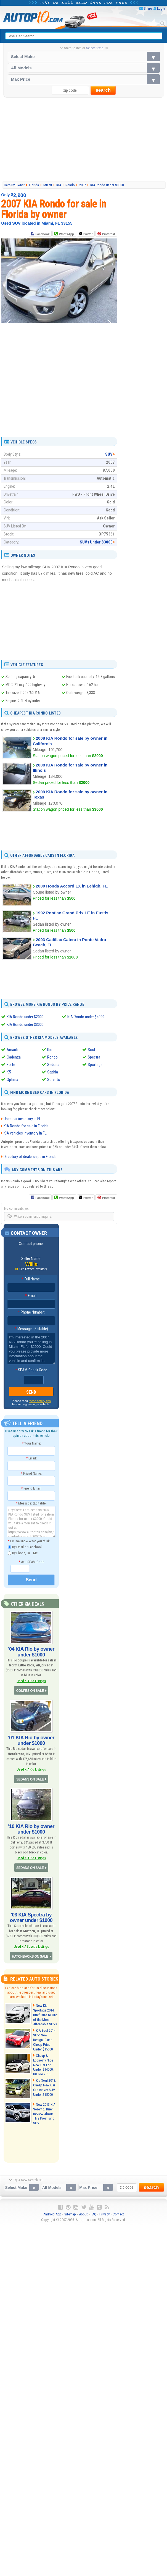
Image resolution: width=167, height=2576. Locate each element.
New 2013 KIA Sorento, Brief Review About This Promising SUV (44, 2113)
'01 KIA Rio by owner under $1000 (31, 1740)
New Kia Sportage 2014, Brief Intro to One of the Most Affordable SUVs (45, 2014)
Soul (91, 1049)
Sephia (52, 1072)
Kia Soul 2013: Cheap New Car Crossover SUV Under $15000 (44, 2087)
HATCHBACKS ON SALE (30, 1956)
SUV (109, 454)
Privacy (104, 2214)
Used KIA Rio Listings (31, 1681)
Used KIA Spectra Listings (31, 1946)
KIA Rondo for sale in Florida (26, 1125)
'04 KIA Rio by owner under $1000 (31, 1651)
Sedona (53, 1064)
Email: (31, 1295)
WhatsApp (66, 234)
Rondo (52, 1057)
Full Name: (31, 1279)
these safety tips (40, 1401)
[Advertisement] (84, 139)
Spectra (94, 1057)
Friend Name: (31, 1473)
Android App (52, 2214)
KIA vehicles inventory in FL (25, 1133)
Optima (12, 1079)
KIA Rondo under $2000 (25, 1016)
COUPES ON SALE (30, 1691)
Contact (118, 2214)
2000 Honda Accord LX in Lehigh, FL (72, 886)
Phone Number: (31, 1312)
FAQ (93, 2214)
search (103, 90)
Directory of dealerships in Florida (30, 1156)
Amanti (12, 1049)
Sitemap (70, 2214)
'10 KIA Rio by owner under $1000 (31, 1829)
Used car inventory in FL (22, 1118)
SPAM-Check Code (31, 1370)
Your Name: (31, 1443)
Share (148, 8)
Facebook (42, 234)
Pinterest (108, 234)
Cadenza (14, 1057)
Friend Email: (31, 1488)
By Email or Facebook (25, 1547)
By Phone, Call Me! (23, 1553)
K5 (9, 1072)
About (83, 2214)
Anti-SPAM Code (31, 1562)
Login (161, 8)
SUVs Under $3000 (96, 542)
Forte (11, 1064)
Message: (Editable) (31, 1329)
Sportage (95, 1064)
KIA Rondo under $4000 (85, 1016)
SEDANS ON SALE (30, 1779)
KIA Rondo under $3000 (25, 1024)
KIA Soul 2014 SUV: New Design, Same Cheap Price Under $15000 (44, 2039)
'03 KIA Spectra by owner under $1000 (31, 1917)
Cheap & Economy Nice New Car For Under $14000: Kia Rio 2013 (43, 2065)
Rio (49, 1049)
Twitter (85, 234)
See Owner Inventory (33, 1269)
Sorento (53, 1079)
